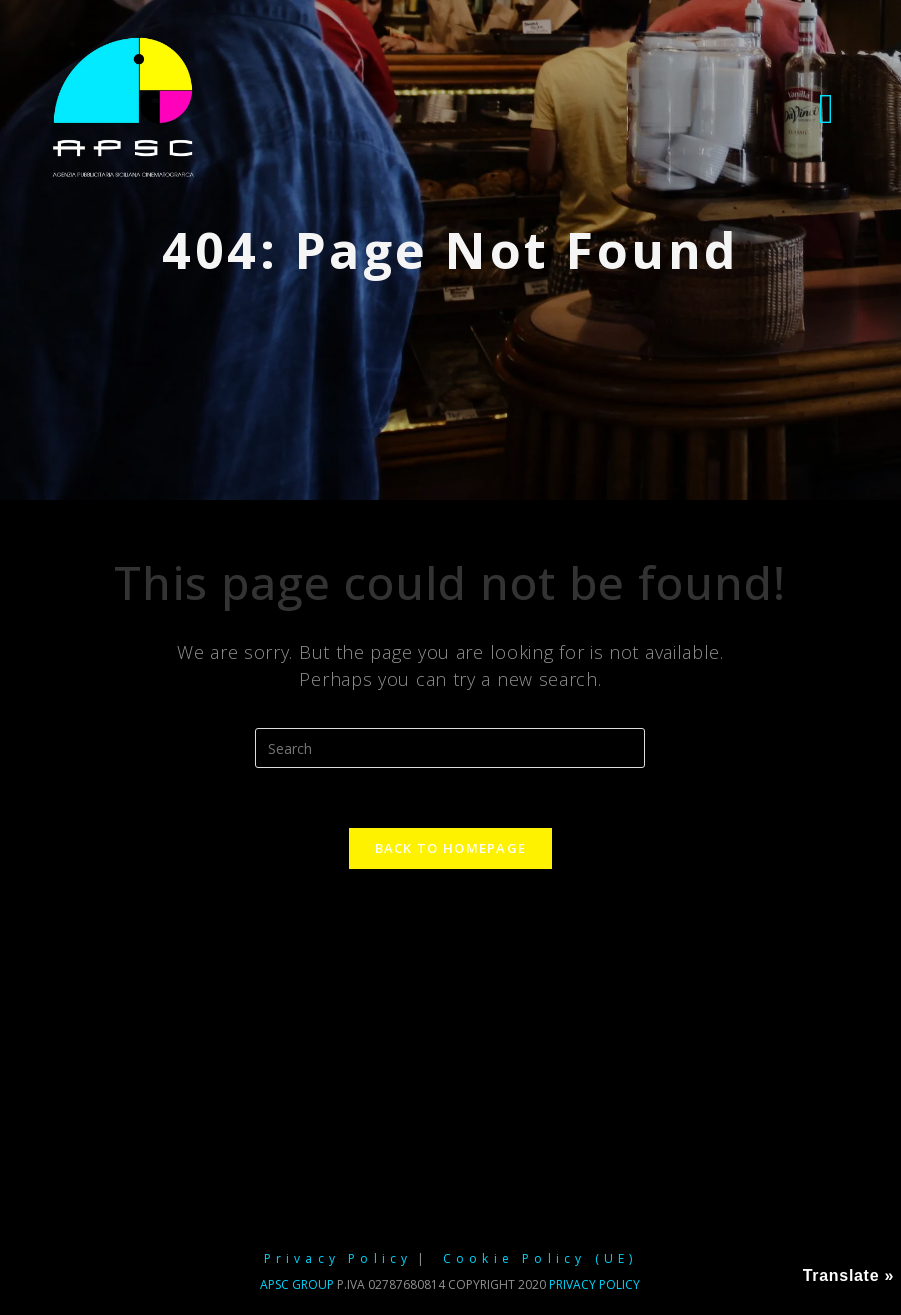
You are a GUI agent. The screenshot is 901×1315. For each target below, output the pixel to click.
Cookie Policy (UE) (540, 1258)
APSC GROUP (297, 1284)
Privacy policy (594, 1284)
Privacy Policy (338, 1258)
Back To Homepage (451, 848)
